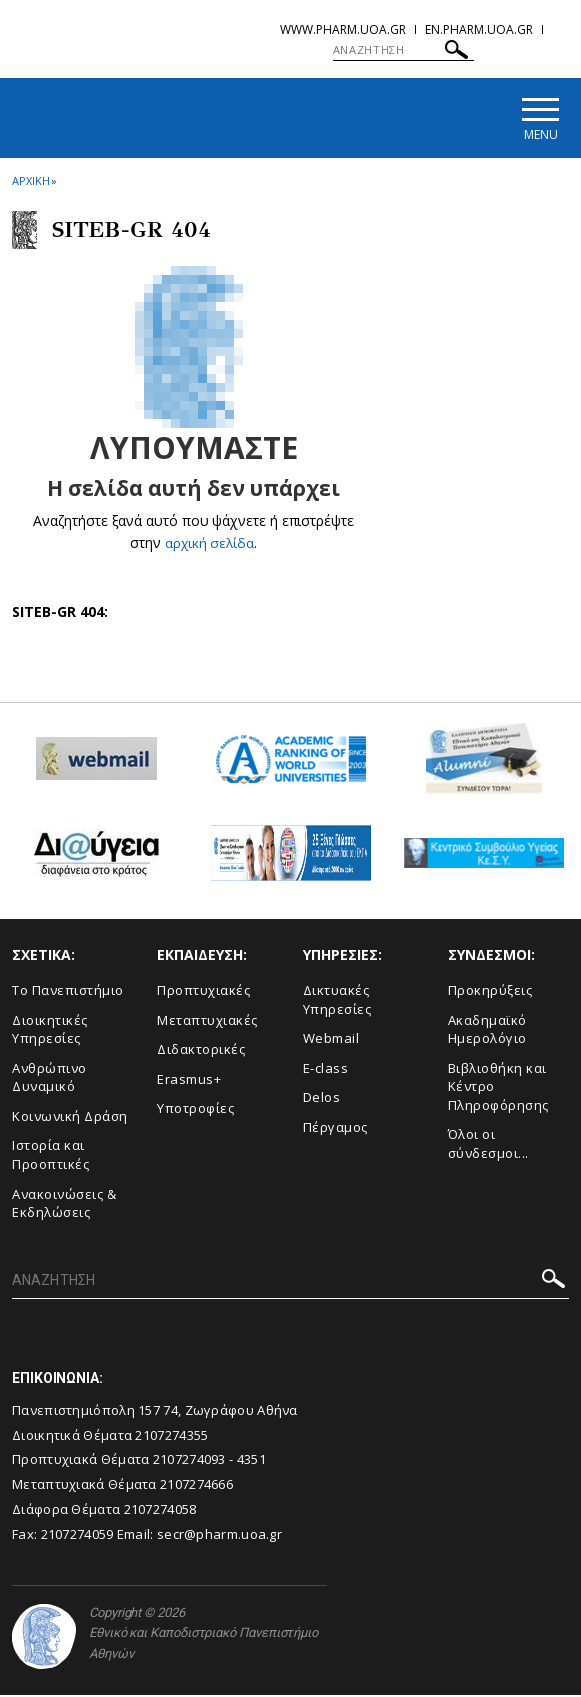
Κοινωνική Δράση (70, 1119)
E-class (326, 1070)
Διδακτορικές (201, 1052)
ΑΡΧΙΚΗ (30, 183)
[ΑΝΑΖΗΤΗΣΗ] (403, 50)
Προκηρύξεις (490, 993)
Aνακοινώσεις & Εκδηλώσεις (64, 1205)
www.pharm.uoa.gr (343, 29)
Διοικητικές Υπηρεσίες (50, 1031)
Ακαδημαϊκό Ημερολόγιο (487, 1031)
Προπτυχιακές (203, 993)
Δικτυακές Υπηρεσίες (337, 1002)
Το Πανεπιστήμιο (68, 993)
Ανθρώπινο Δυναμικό (49, 1079)
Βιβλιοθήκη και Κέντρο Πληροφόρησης (498, 1088)
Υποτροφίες (195, 1111)
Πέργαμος (335, 1130)
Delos (322, 1100)
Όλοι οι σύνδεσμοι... (488, 1146)
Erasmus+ (189, 1081)
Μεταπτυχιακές (207, 1022)
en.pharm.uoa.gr (479, 29)
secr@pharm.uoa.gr (219, 1536)
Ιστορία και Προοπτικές (50, 1157)
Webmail (331, 1041)
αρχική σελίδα (209, 545)
